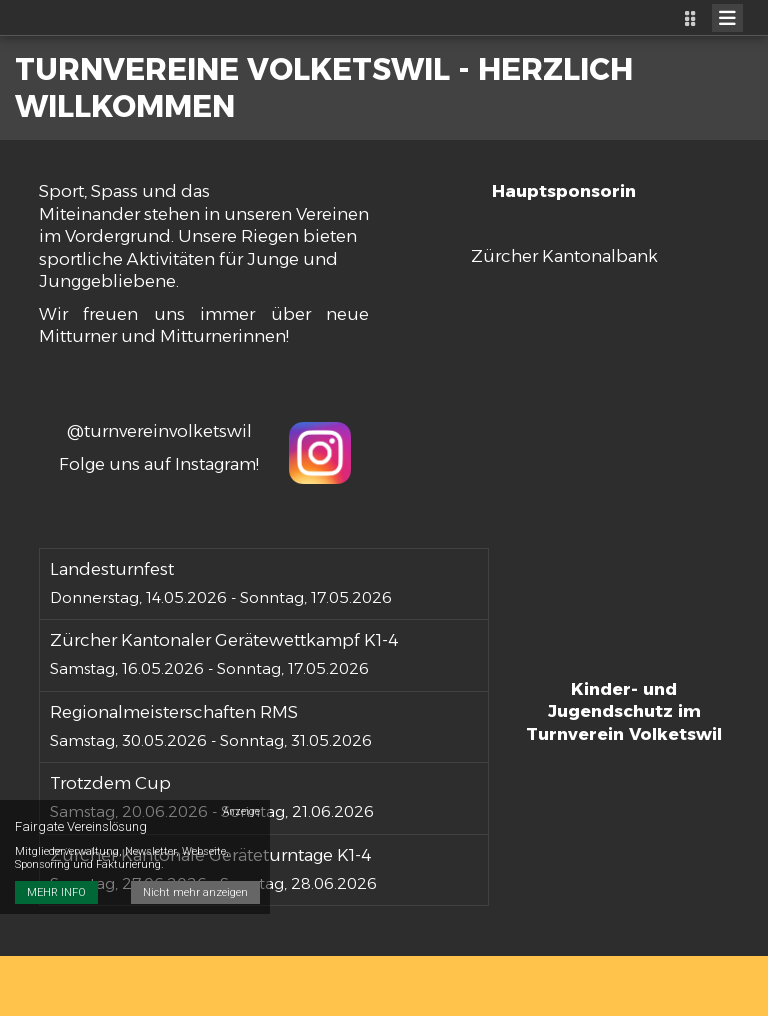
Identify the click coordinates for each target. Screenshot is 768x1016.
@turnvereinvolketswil (159, 431)
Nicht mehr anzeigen (195, 892)
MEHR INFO (56, 892)
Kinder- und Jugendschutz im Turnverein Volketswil (624, 711)
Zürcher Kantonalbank (564, 256)
